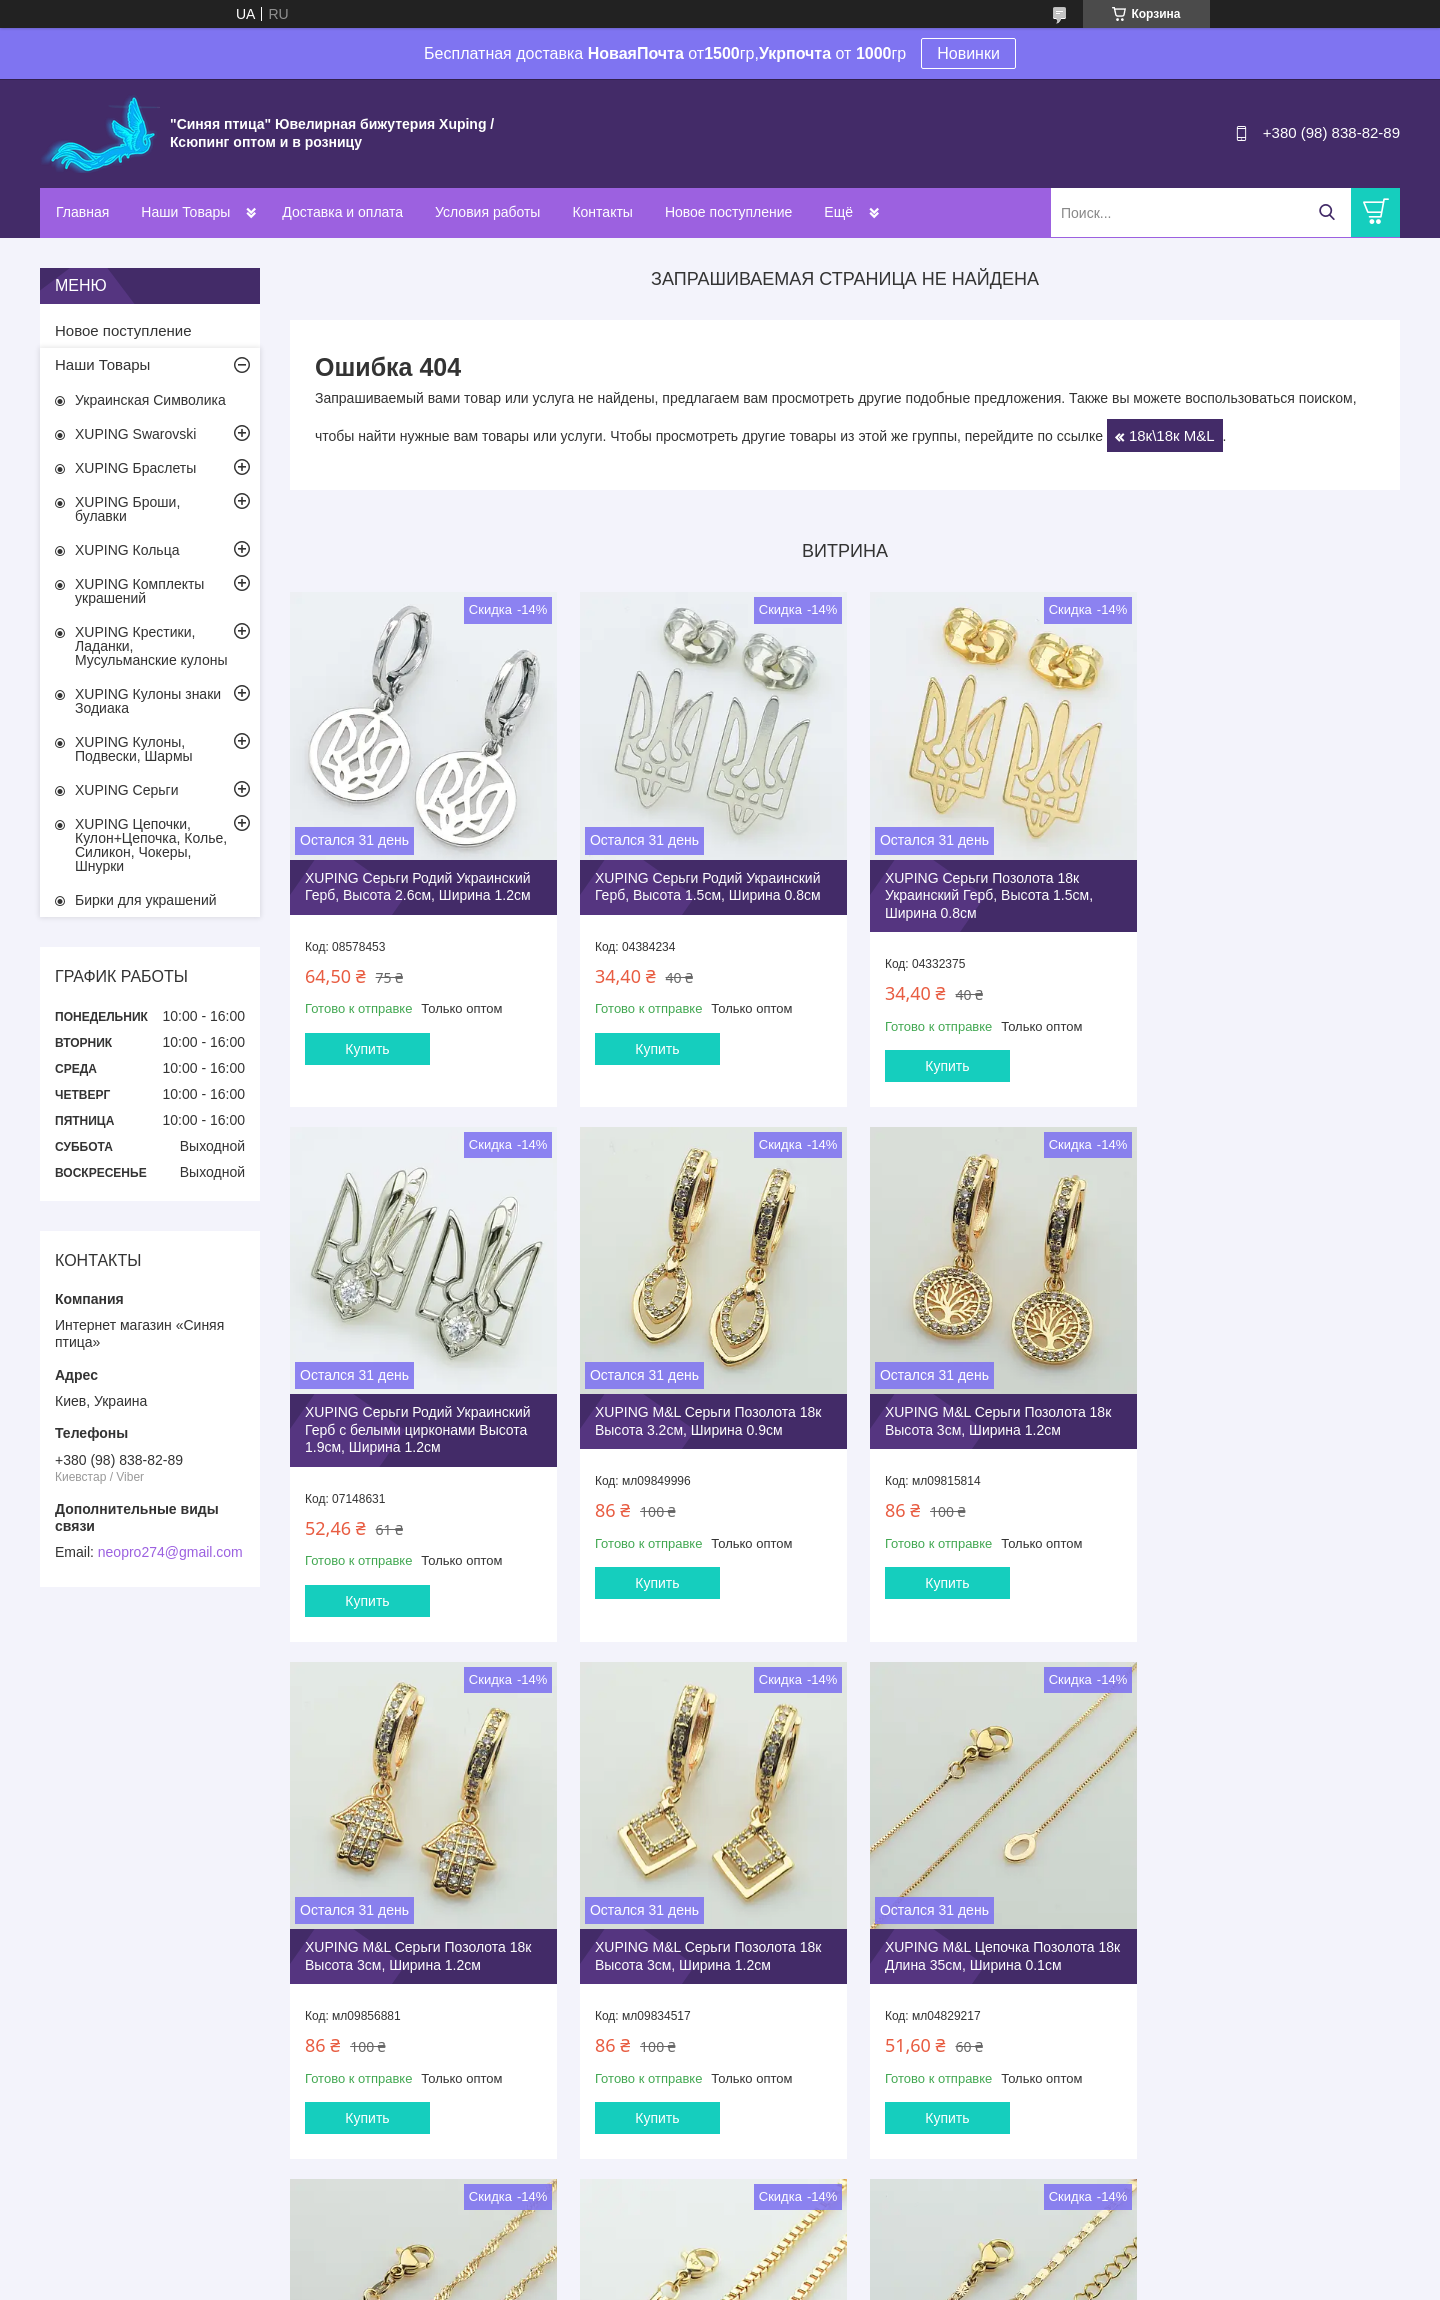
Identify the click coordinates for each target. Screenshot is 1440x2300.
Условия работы (487, 212)
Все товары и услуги (838, 2177)
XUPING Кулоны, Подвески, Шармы (134, 749)
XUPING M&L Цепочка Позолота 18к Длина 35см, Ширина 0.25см (693, 1918)
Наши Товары (185, 212)
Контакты (602, 212)
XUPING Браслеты (135, 468)
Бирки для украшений (146, 900)
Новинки (968, 53)
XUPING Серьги (126, 790)
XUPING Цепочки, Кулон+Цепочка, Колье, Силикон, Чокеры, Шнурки (151, 845)
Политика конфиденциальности (895, 2281)
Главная (82, 212)
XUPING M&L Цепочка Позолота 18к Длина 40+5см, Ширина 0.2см (1263, 1918)
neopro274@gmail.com (170, 1552)
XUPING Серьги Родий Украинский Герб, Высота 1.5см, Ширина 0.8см (701, 880)
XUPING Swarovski (135, 434)
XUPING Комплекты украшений (139, 591)
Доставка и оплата (342, 212)
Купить (367, 1042)
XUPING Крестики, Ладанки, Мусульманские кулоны (151, 646)
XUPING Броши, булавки (127, 509)
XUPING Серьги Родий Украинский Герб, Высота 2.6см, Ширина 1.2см (418, 880)
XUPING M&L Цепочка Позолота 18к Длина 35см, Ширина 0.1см (410, 1918)
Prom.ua (805, 2263)
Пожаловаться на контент (724, 2281)
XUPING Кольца (127, 550)
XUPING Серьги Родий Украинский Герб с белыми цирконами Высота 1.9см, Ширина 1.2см (1267, 888)
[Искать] (1326, 212)
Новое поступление (728, 212)
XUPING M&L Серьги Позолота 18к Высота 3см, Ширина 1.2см (701, 1408)
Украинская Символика (150, 400)
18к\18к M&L (1172, 435)
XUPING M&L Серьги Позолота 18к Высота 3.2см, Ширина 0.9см (418, 1408)
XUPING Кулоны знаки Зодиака (148, 701)
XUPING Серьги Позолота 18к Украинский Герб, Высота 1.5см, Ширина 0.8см (975, 888)
